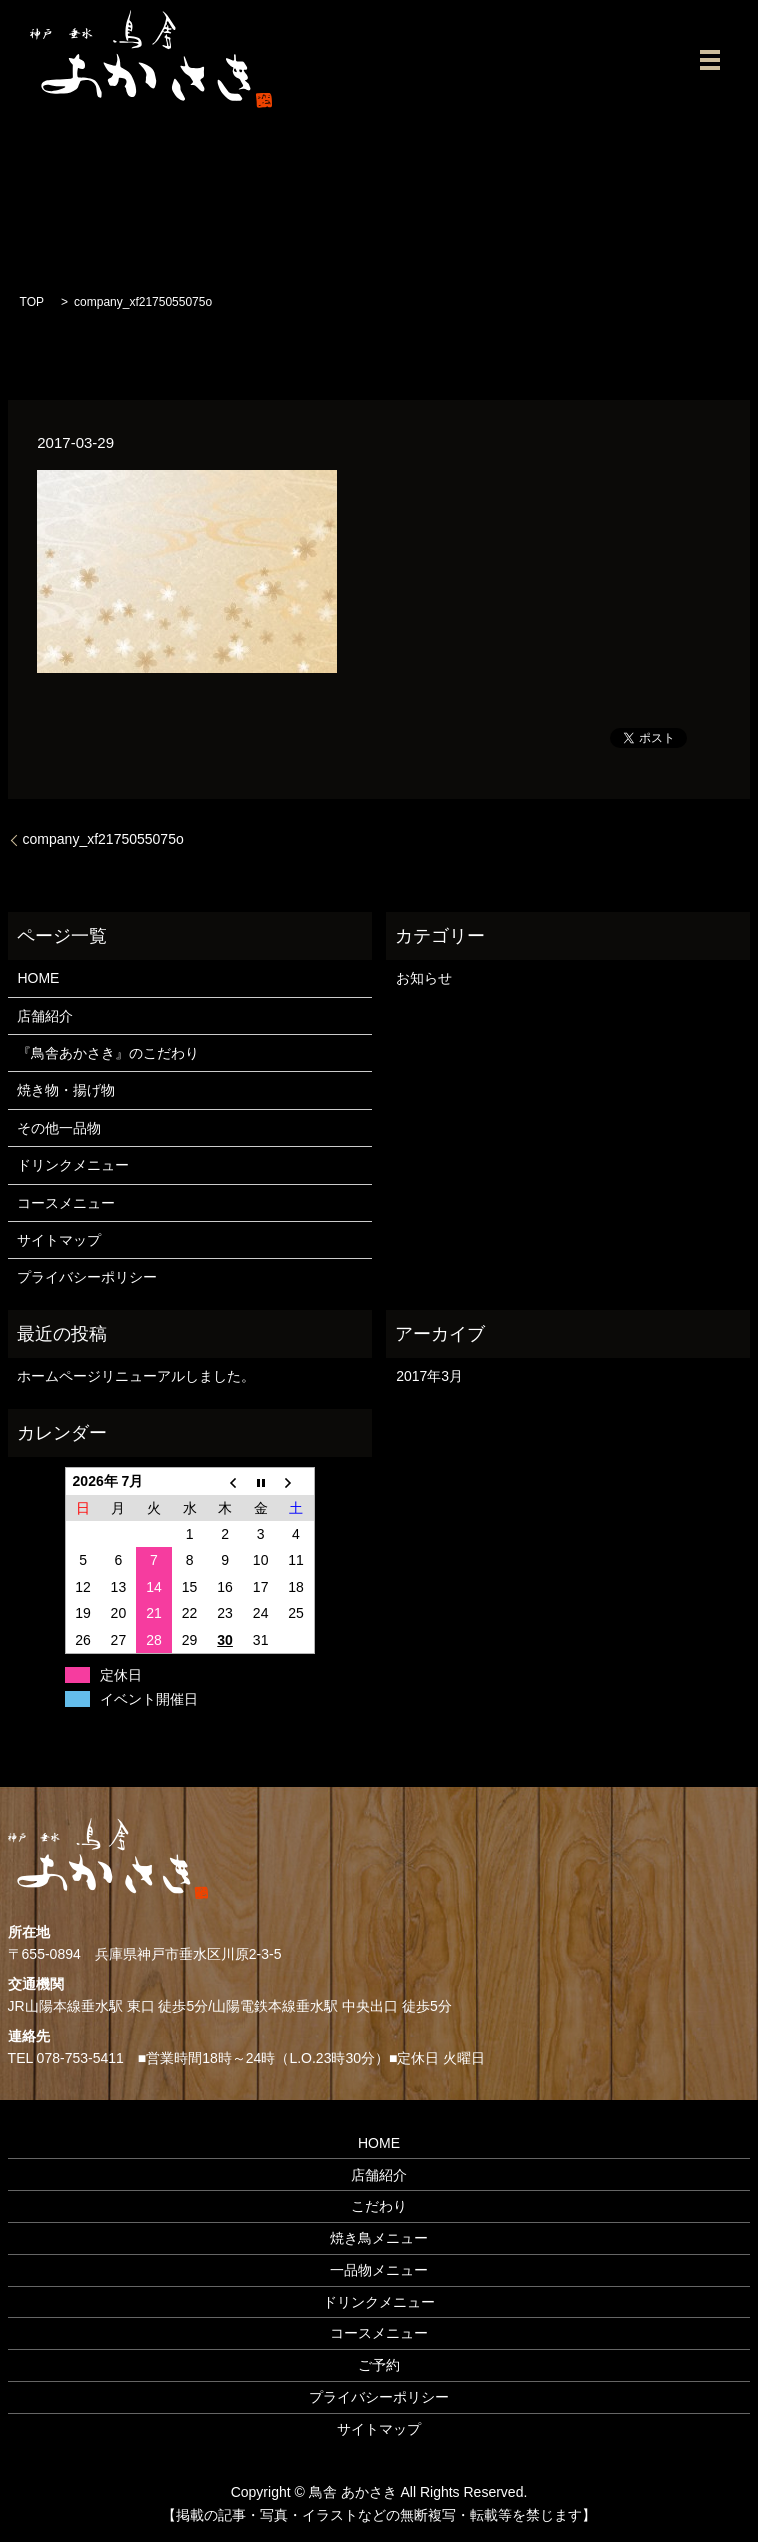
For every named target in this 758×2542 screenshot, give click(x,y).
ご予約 (379, 2365)
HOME (38, 978)
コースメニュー (66, 1203)
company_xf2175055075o (103, 839)
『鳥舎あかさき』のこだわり (108, 1053)
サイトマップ (59, 1240)
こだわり (379, 2206)
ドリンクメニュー (73, 1165)
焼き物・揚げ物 (66, 1090)
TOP (32, 302)
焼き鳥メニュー (379, 2238)
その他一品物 (59, 1128)
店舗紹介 (45, 1016)
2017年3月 (429, 1376)
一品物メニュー (379, 2270)
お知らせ (424, 978)
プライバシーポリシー (87, 1277)
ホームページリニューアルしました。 (136, 1376)
